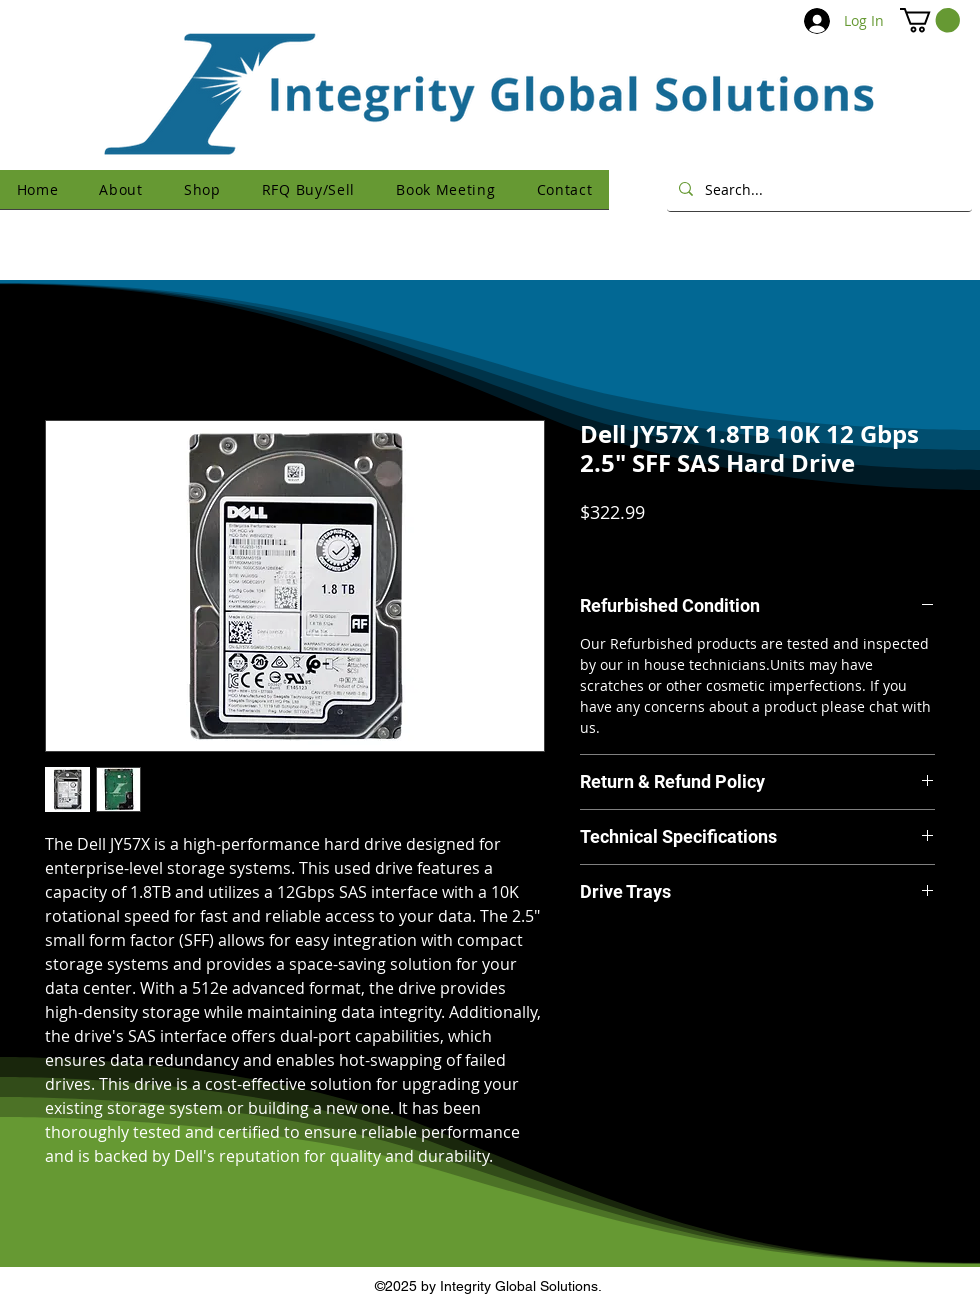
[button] (930, 20)
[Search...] (817, 189)
